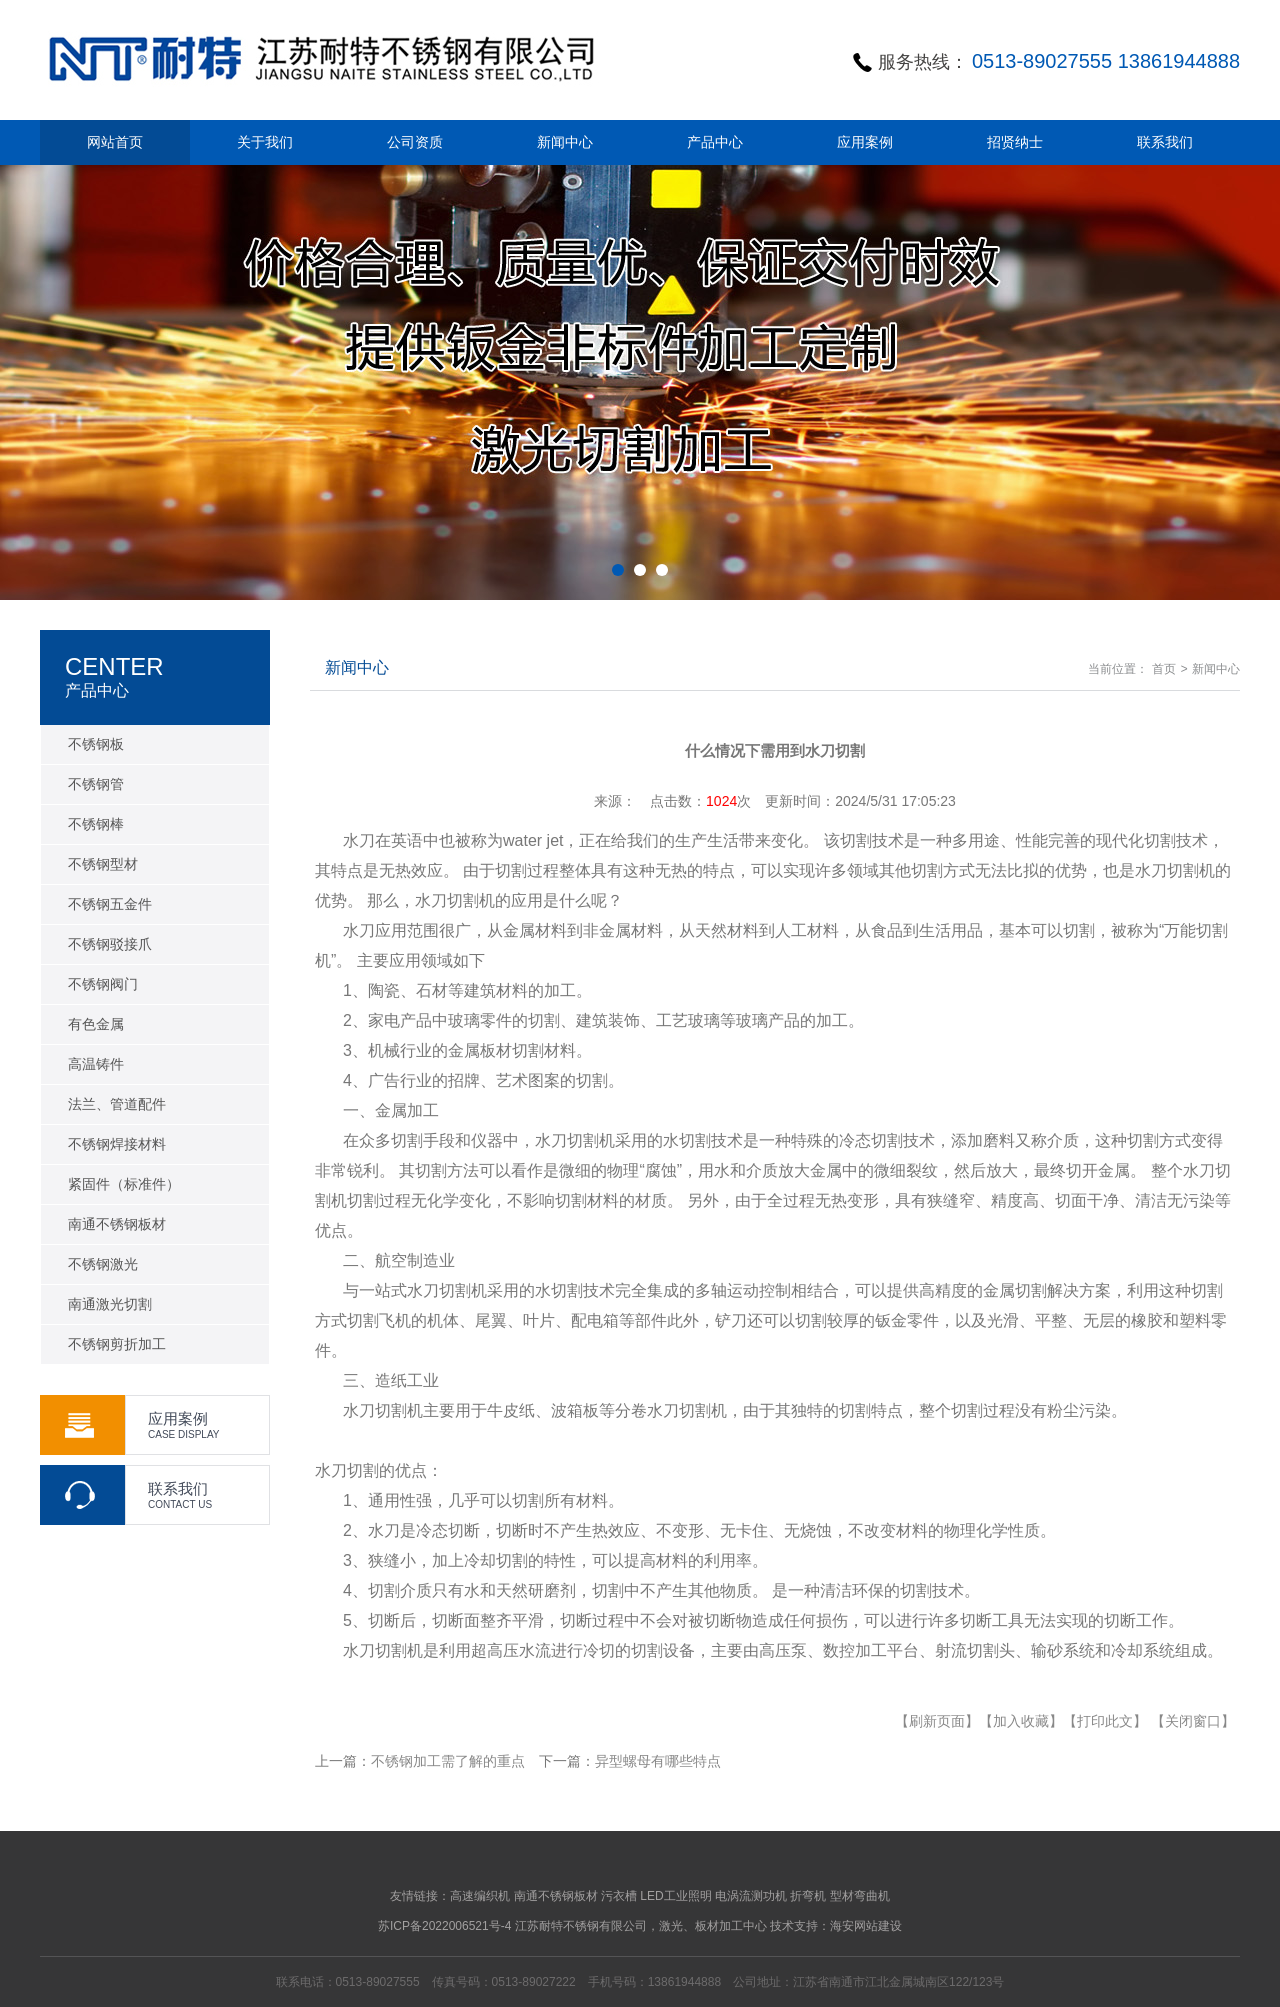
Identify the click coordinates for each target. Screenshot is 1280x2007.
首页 (1164, 669)
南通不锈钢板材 (556, 1896)
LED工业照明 (675, 1896)
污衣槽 (619, 1896)
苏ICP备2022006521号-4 (444, 1926)
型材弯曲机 (860, 1896)
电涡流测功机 (751, 1896)
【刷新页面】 (937, 1721)
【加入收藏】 (1021, 1721)
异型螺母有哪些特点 (658, 1761)
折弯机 (808, 1896)
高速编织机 (480, 1896)
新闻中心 (1216, 669)
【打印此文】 (1105, 1721)
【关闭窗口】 (1193, 1721)
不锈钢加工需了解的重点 (448, 1761)
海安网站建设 (866, 1926)
